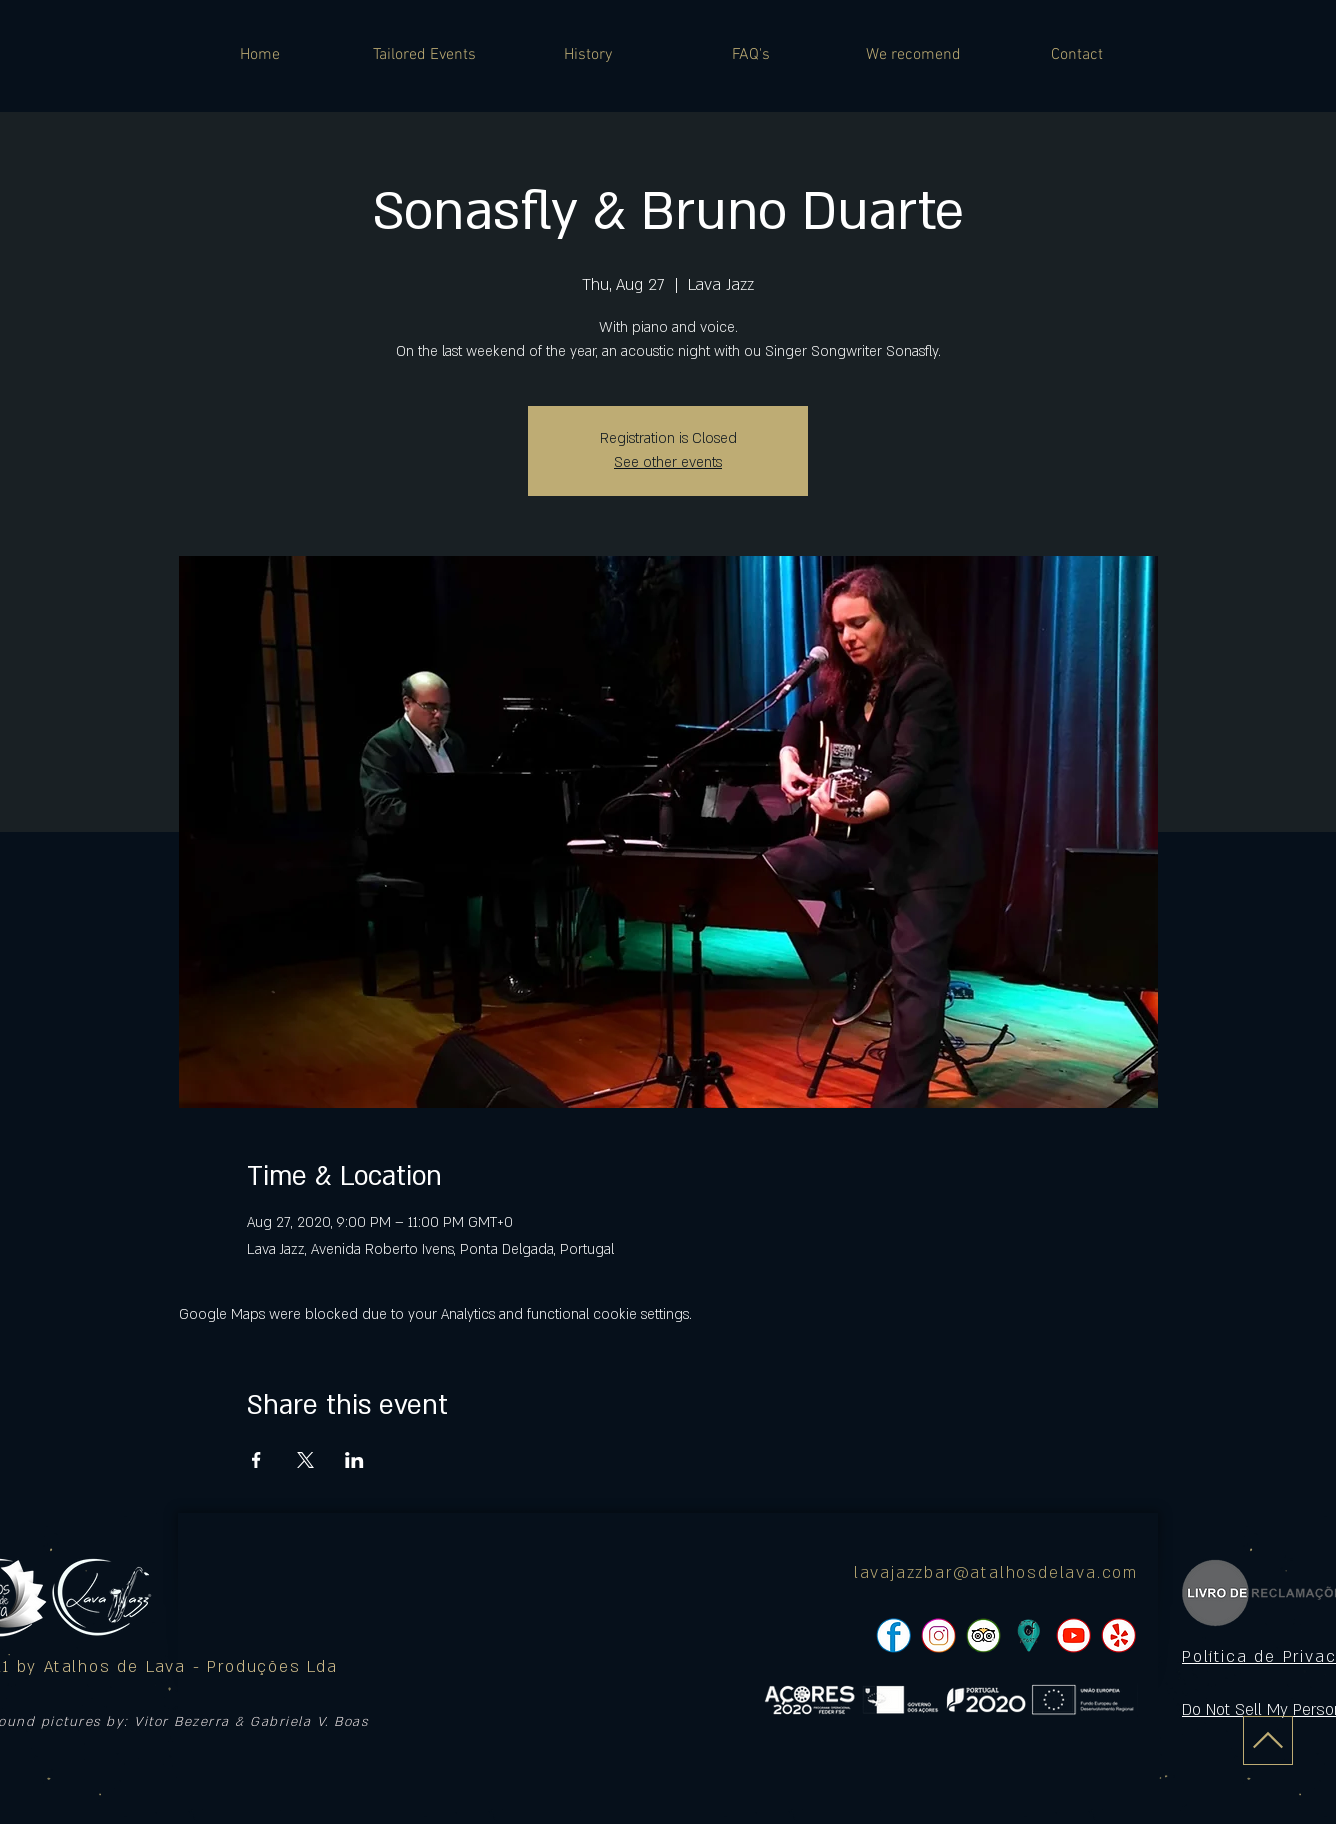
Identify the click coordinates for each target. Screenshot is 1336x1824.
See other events (668, 462)
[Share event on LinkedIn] (354, 1460)
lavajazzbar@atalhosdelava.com (996, 1573)
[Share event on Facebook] (256, 1460)
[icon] (1028, 1635)
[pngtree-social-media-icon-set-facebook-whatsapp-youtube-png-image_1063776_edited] (893, 1635)
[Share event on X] (305, 1460)
